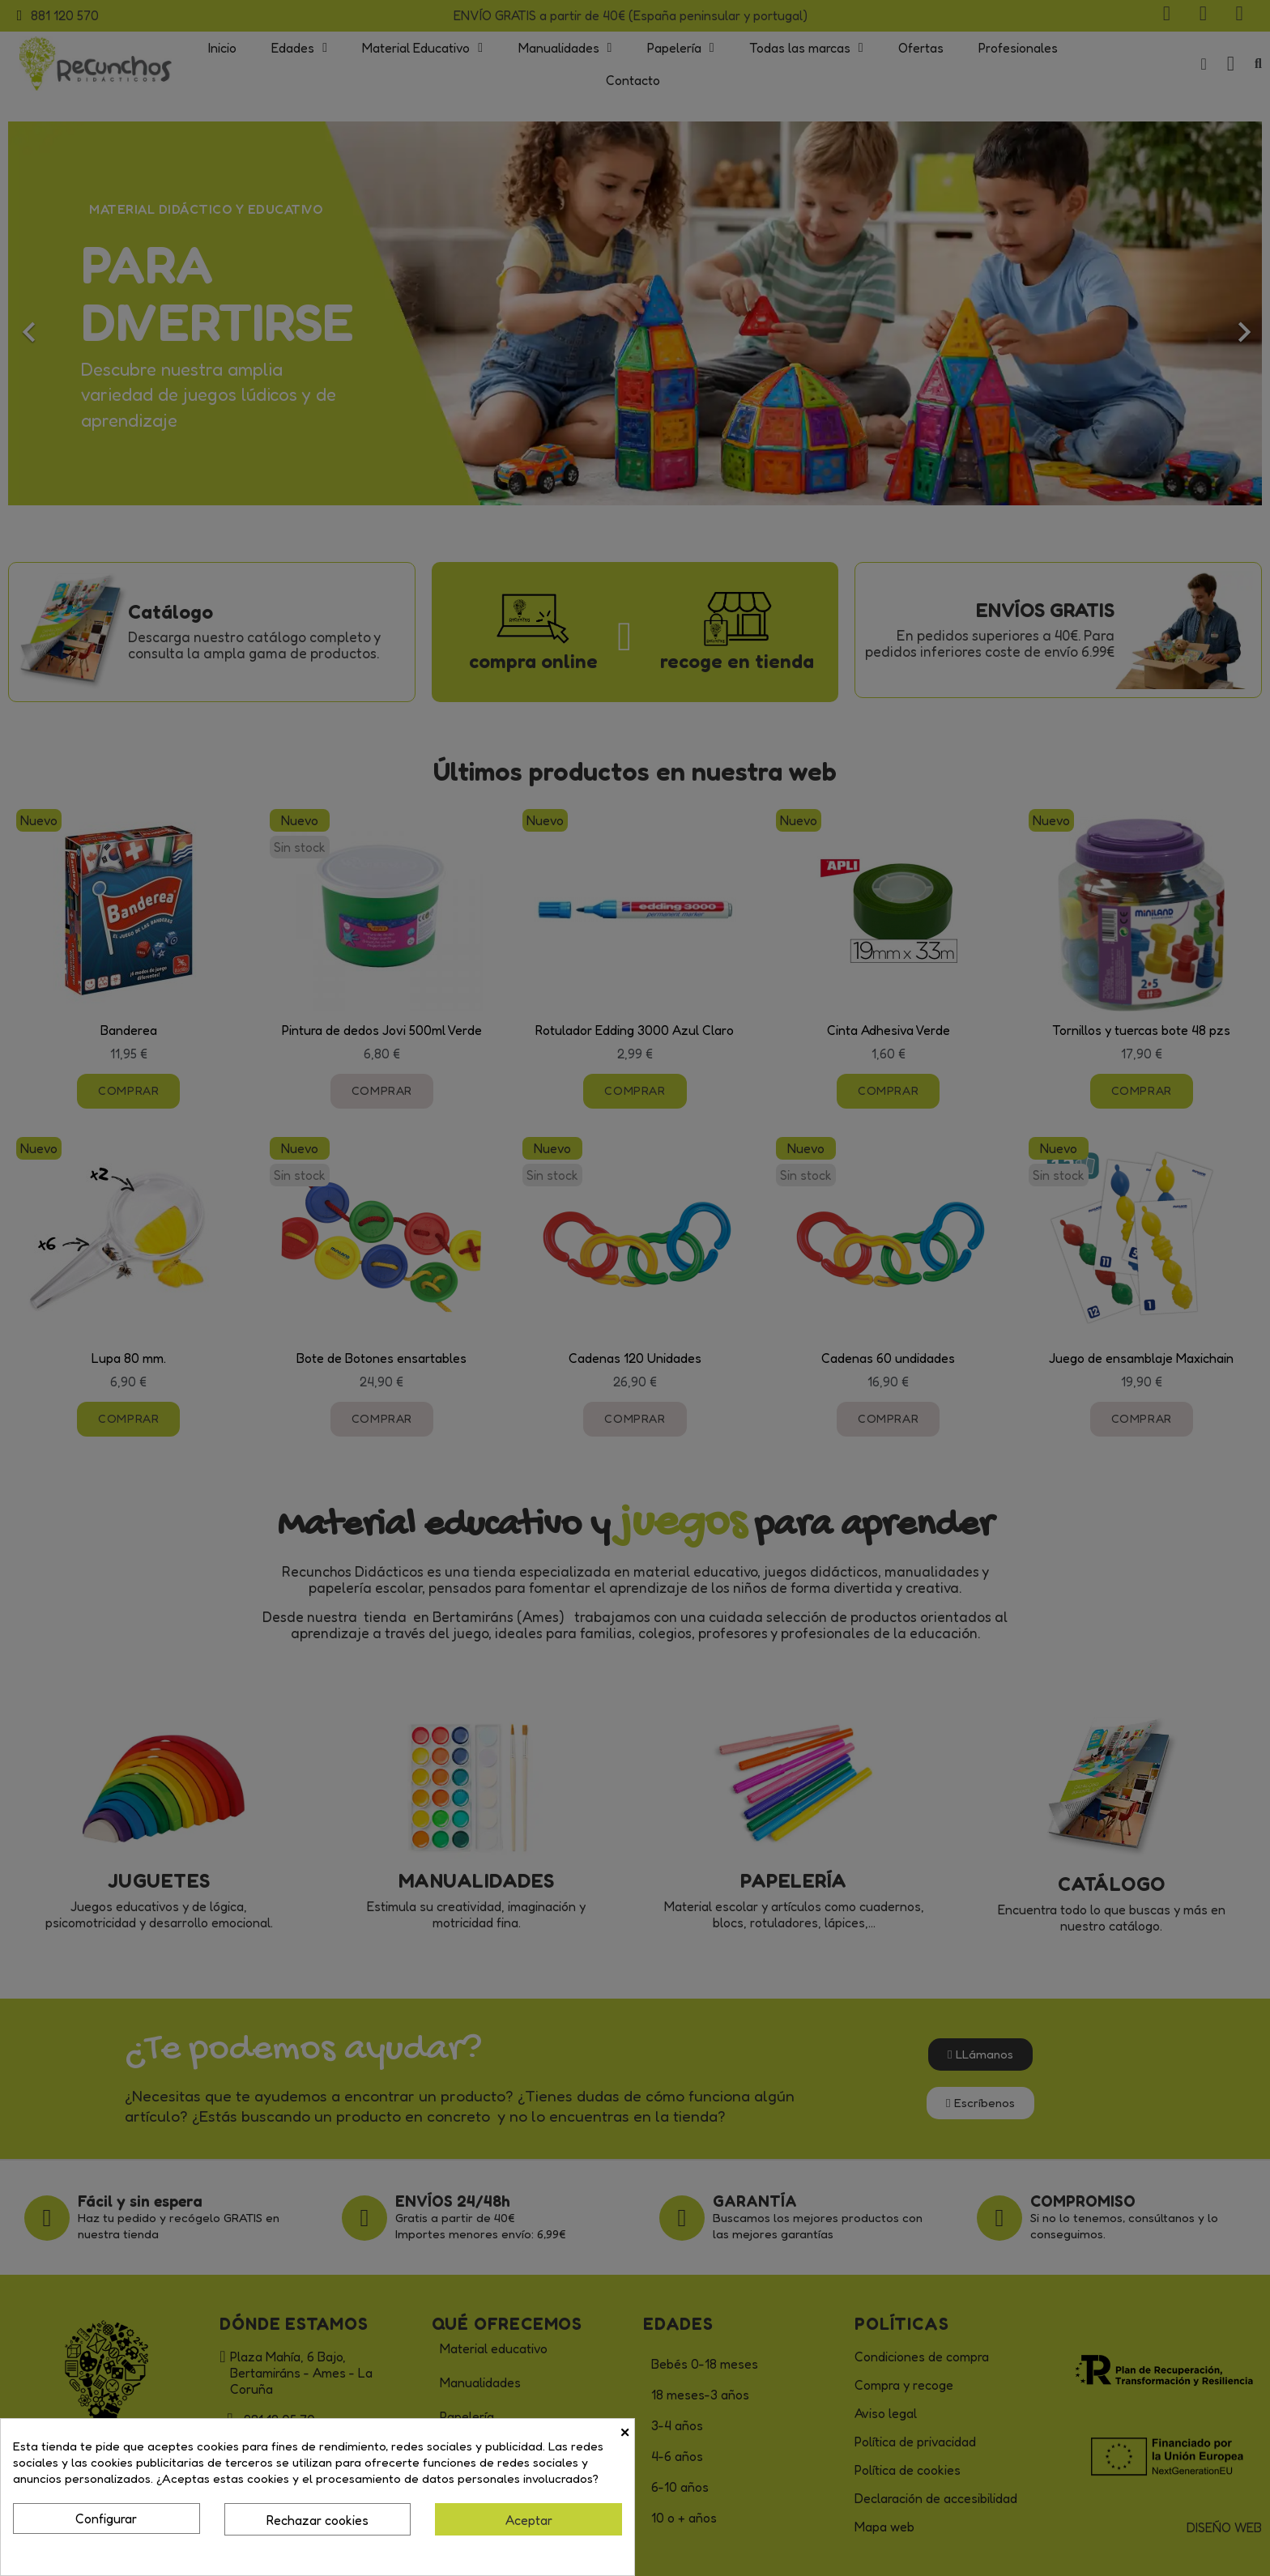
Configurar (106, 2518)
